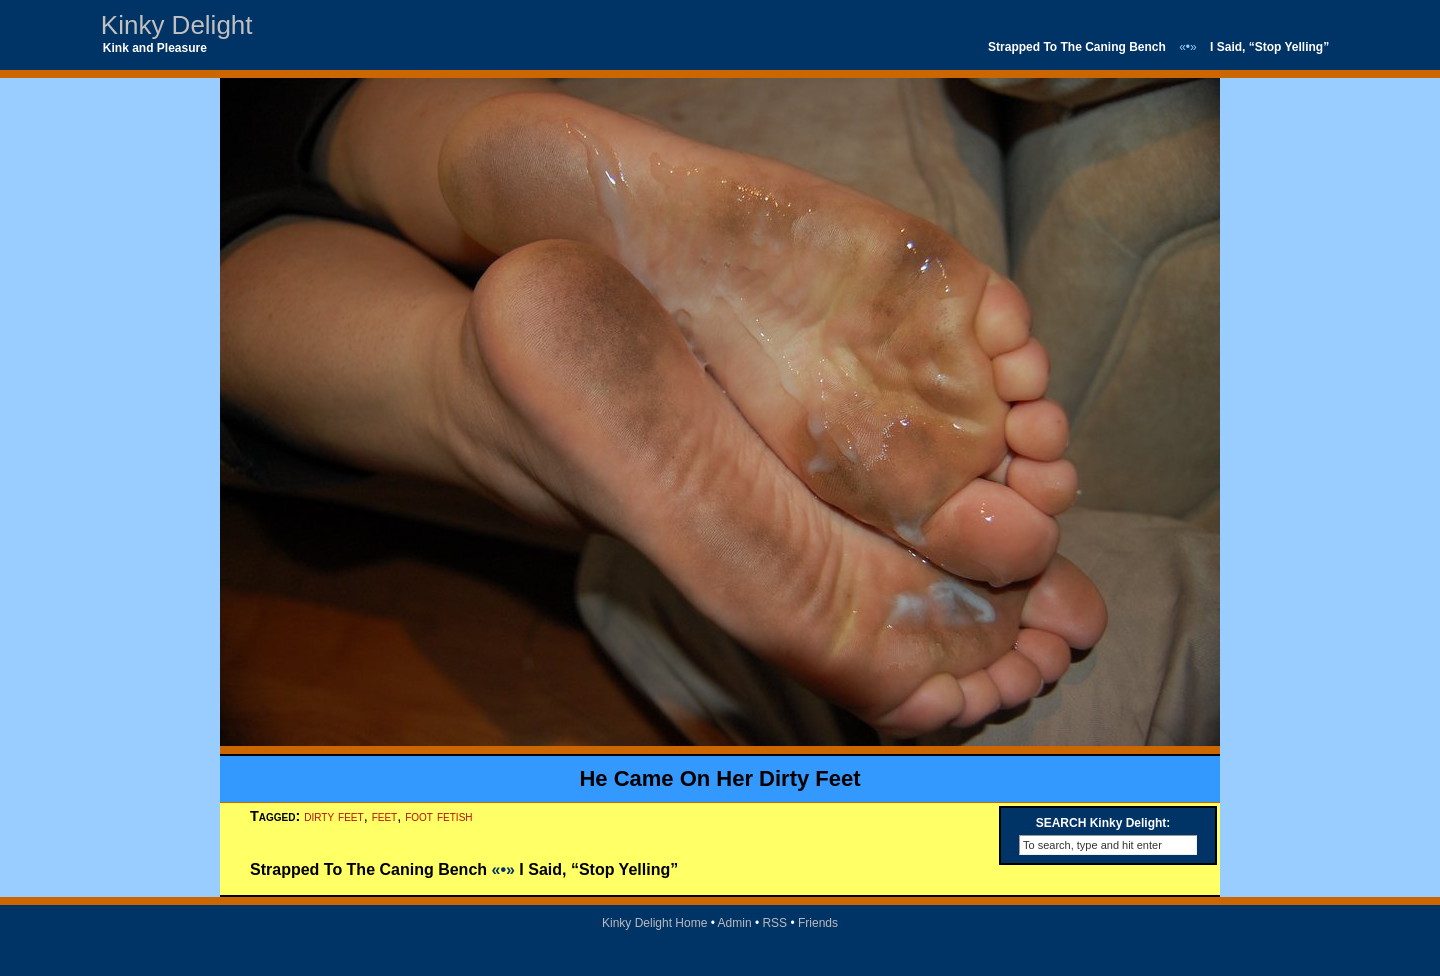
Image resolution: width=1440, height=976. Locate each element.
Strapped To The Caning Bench (1077, 47)
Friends (818, 923)
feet (385, 816)
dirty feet (333, 816)
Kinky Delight (177, 25)
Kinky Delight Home (654, 923)
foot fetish (438, 816)
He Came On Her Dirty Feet (719, 778)
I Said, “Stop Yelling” (1269, 47)
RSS (774, 923)
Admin (735, 923)
